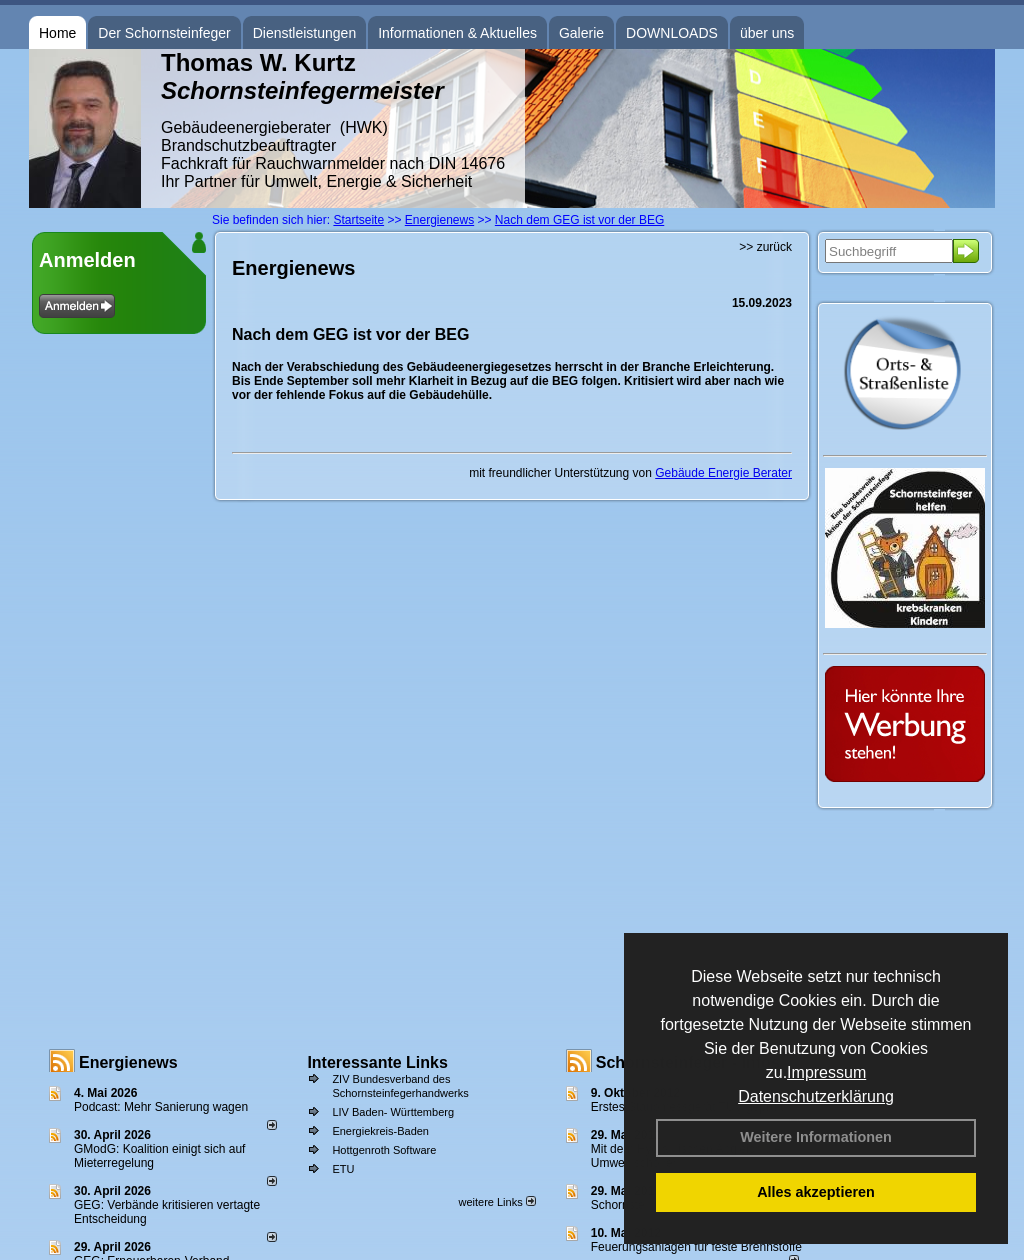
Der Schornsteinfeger (164, 33)
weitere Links (496, 1202)
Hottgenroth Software (384, 1150)
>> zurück (765, 247)
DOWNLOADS (672, 33)
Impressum (826, 1072)
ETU (343, 1169)
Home (57, 33)
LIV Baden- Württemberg (393, 1112)
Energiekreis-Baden (380, 1131)
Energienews (128, 1062)
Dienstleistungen (305, 33)
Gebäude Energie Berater (723, 473)
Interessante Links (377, 1062)
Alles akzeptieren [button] (816, 1192)
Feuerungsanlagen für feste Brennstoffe (696, 1247)
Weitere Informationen (816, 1137)
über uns (767, 33)
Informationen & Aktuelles (457, 33)
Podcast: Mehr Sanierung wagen (161, 1107)
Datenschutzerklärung (816, 1096)
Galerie (581, 33)
